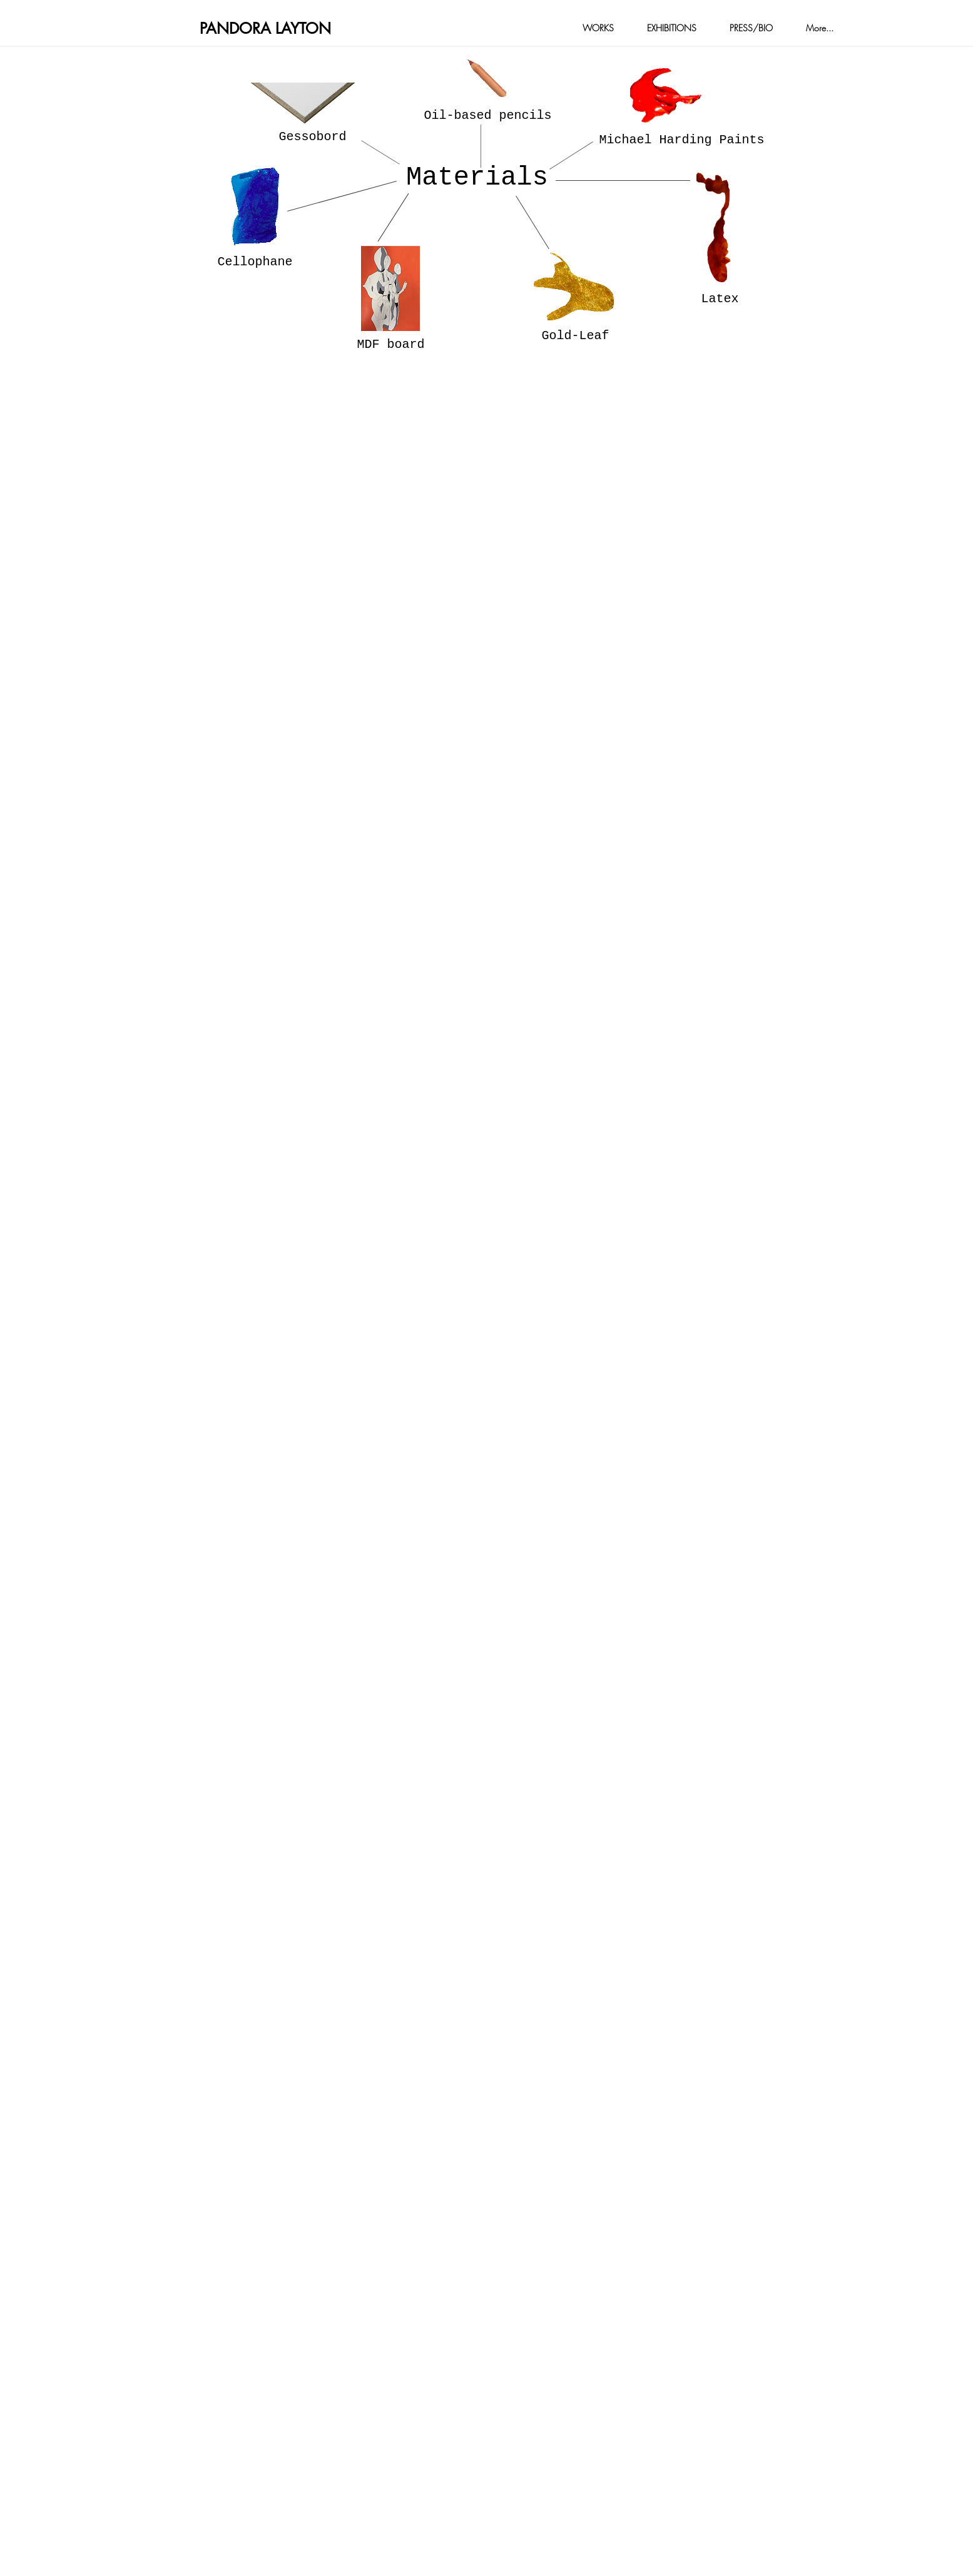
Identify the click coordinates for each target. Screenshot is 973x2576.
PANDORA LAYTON (265, 28)
